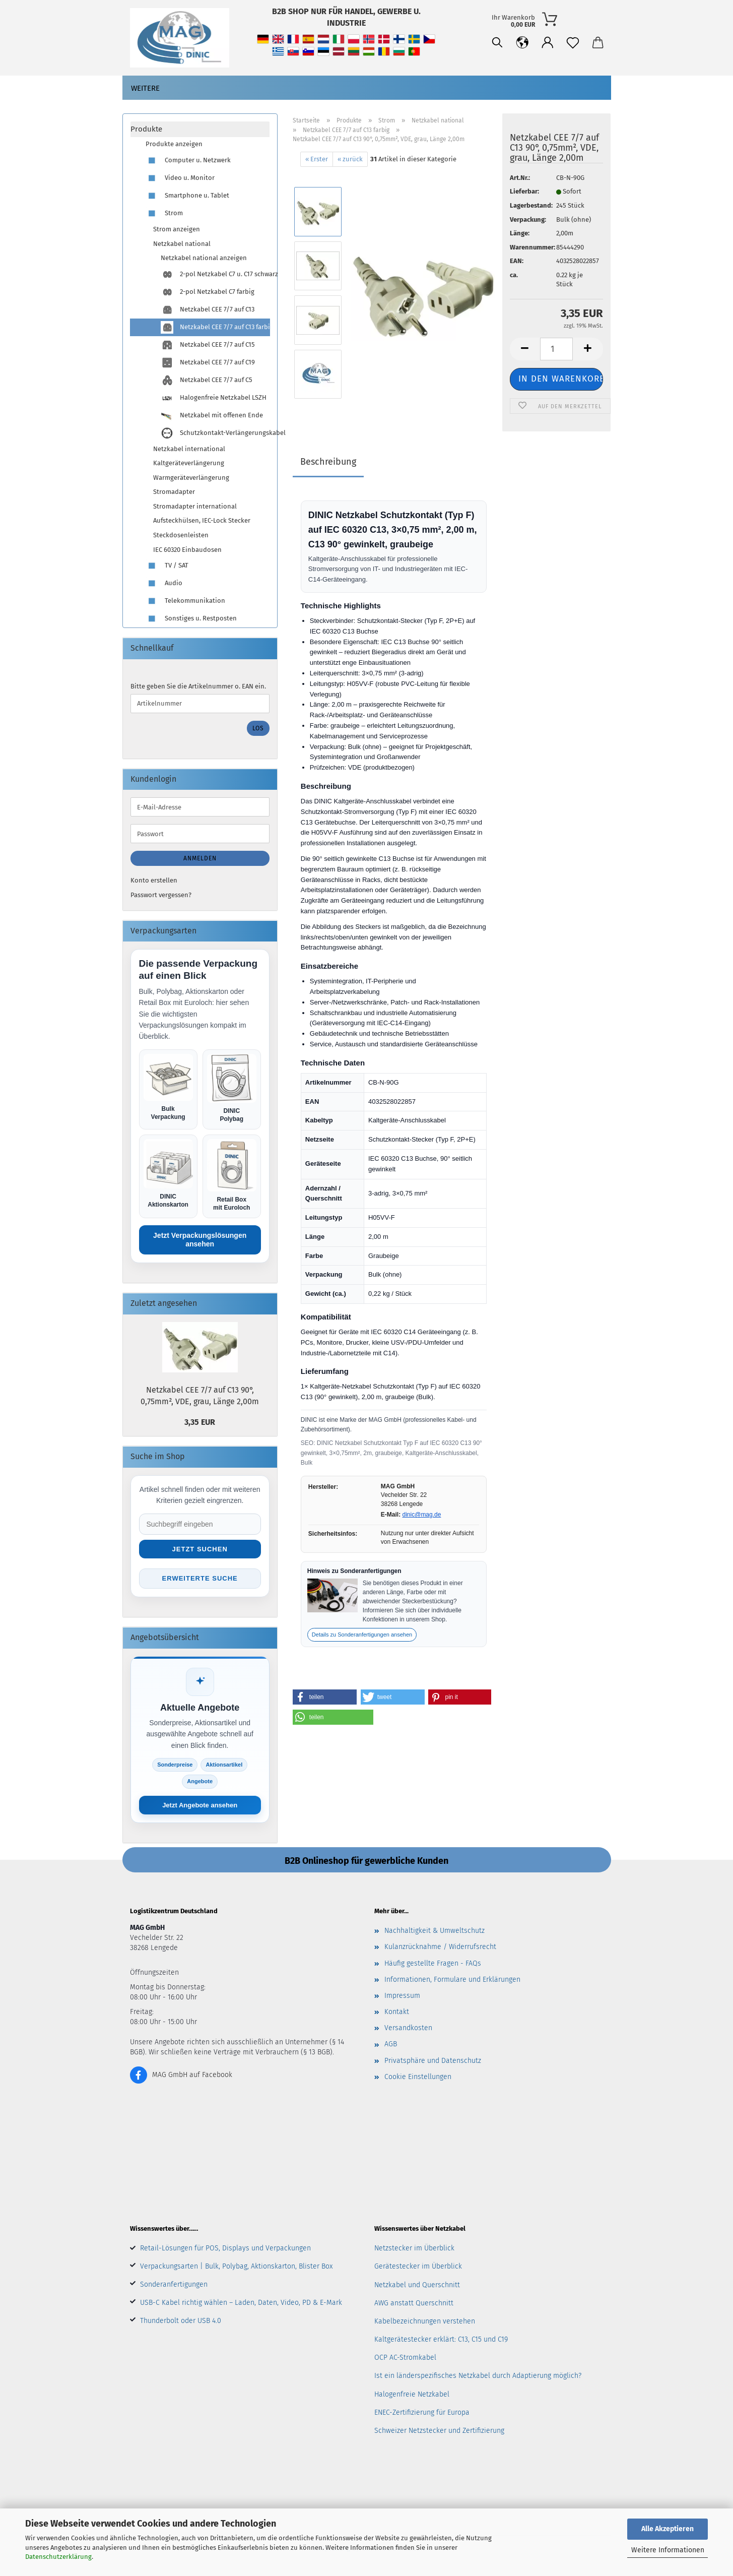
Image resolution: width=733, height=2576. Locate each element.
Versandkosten (408, 2028)
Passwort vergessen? (160, 895)
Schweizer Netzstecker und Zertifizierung (439, 2430)
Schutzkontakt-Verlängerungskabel (215, 433)
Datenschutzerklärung (58, 2556)
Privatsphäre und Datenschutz (432, 2060)
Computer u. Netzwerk (188, 160)
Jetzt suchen (200, 1549)
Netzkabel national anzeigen (204, 258)
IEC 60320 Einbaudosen (187, 549)
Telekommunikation (185, 601)
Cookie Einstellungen (417, 2076)
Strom (164, 213)
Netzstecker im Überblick (414, 2248)
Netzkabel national (182, 243)
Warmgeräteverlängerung (191, 477)
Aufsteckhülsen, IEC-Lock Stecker (201, 520)
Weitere (145, 88)
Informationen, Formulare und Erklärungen (452, 1979)
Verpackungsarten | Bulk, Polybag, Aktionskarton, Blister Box (236, 2266)
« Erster (316, 159)
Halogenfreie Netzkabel (411, 2394)
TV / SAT (167, 565)
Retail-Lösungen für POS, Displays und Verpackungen (225, 2248)
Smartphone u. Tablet (187, 196)
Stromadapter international (195, 506)
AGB (390, 2044)
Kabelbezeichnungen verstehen (424, 2321)
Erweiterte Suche (200, 1578)
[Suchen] (497, 42)
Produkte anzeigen (174, 144)
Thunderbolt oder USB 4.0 (180, 2320)
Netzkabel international (189, 449)
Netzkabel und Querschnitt (417, 2285)
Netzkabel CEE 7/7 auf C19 (208, 362)
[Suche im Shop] (200, 1524)
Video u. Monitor (180, 178)
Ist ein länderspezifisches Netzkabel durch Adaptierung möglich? (477, 2375)
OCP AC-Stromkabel (405, 2357)
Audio (164, 583)
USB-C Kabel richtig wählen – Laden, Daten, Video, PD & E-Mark (241, 2302)
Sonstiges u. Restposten (191, 618)
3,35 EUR (199, 1422)
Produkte (146, 129)
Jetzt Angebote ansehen (199, 1805)
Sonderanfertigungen (174, 2284)
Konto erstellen (153, 880)
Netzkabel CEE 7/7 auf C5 (206, 380)
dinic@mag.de (422, 1514)
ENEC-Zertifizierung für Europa (422, 2412)
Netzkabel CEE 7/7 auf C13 (207, 309)
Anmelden (200, 858)
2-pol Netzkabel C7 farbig (207, 292)
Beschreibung (328, 461)
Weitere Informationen (667, 2550)
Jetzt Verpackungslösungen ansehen (199, 1239)
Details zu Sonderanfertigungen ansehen (362, 1634)
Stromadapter (174, 491)
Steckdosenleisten (181, 535)
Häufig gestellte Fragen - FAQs (432, 1963)
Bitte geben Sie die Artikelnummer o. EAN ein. (198, 686)
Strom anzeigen (176, 229)
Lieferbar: (524, 191)
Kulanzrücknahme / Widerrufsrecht (440, 1946)
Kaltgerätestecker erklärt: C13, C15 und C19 (441, 2339)
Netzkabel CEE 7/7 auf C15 (208, 345)
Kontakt (396, 2011)
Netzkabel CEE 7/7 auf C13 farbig (215, 327)
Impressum (402, 1995)
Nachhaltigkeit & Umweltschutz (434, 1930)
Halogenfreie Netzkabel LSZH (213, 398)
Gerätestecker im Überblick (418, 2266)
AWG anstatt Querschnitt (413, 2303)
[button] (522, 42)
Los (258, 728)
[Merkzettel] (572, 42)
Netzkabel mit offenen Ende (212, 415)
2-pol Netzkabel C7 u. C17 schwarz (215, 274)
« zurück (350, 159)
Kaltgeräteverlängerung (188, 463)
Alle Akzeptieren (667, 2529)
